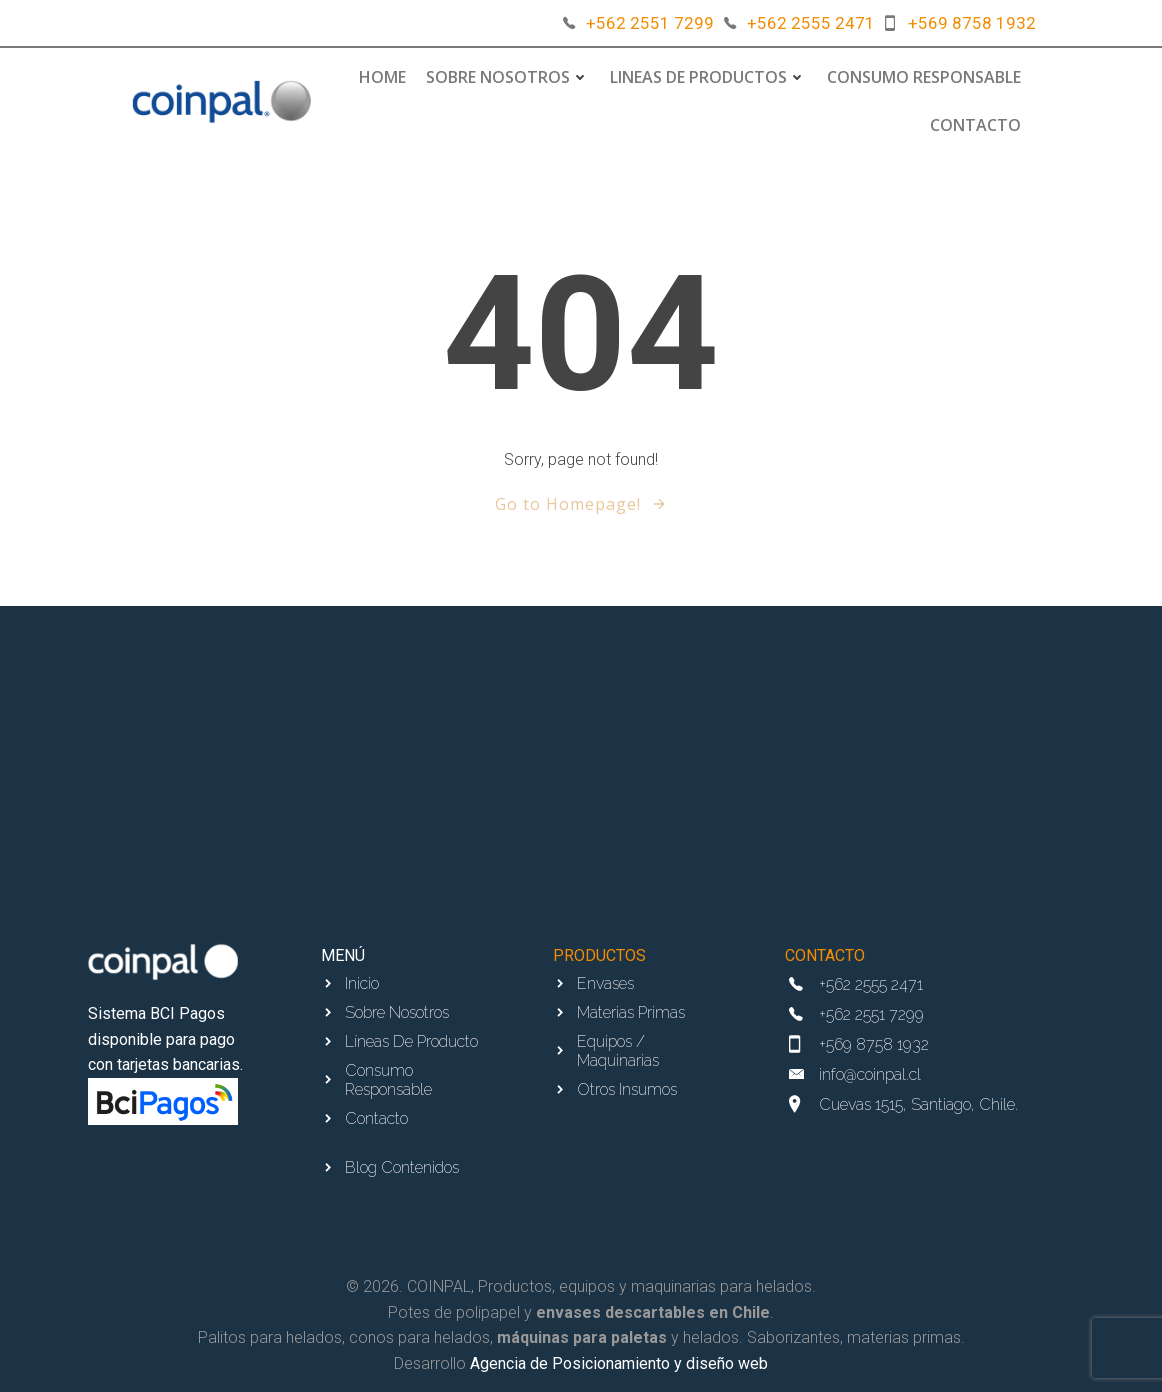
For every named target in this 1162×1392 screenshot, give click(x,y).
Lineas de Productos (708, 77)
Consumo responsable (924, 77)
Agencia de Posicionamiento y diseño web (619, 1363)
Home (382, 77)
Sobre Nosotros (508, 77)
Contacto (975, 125)
